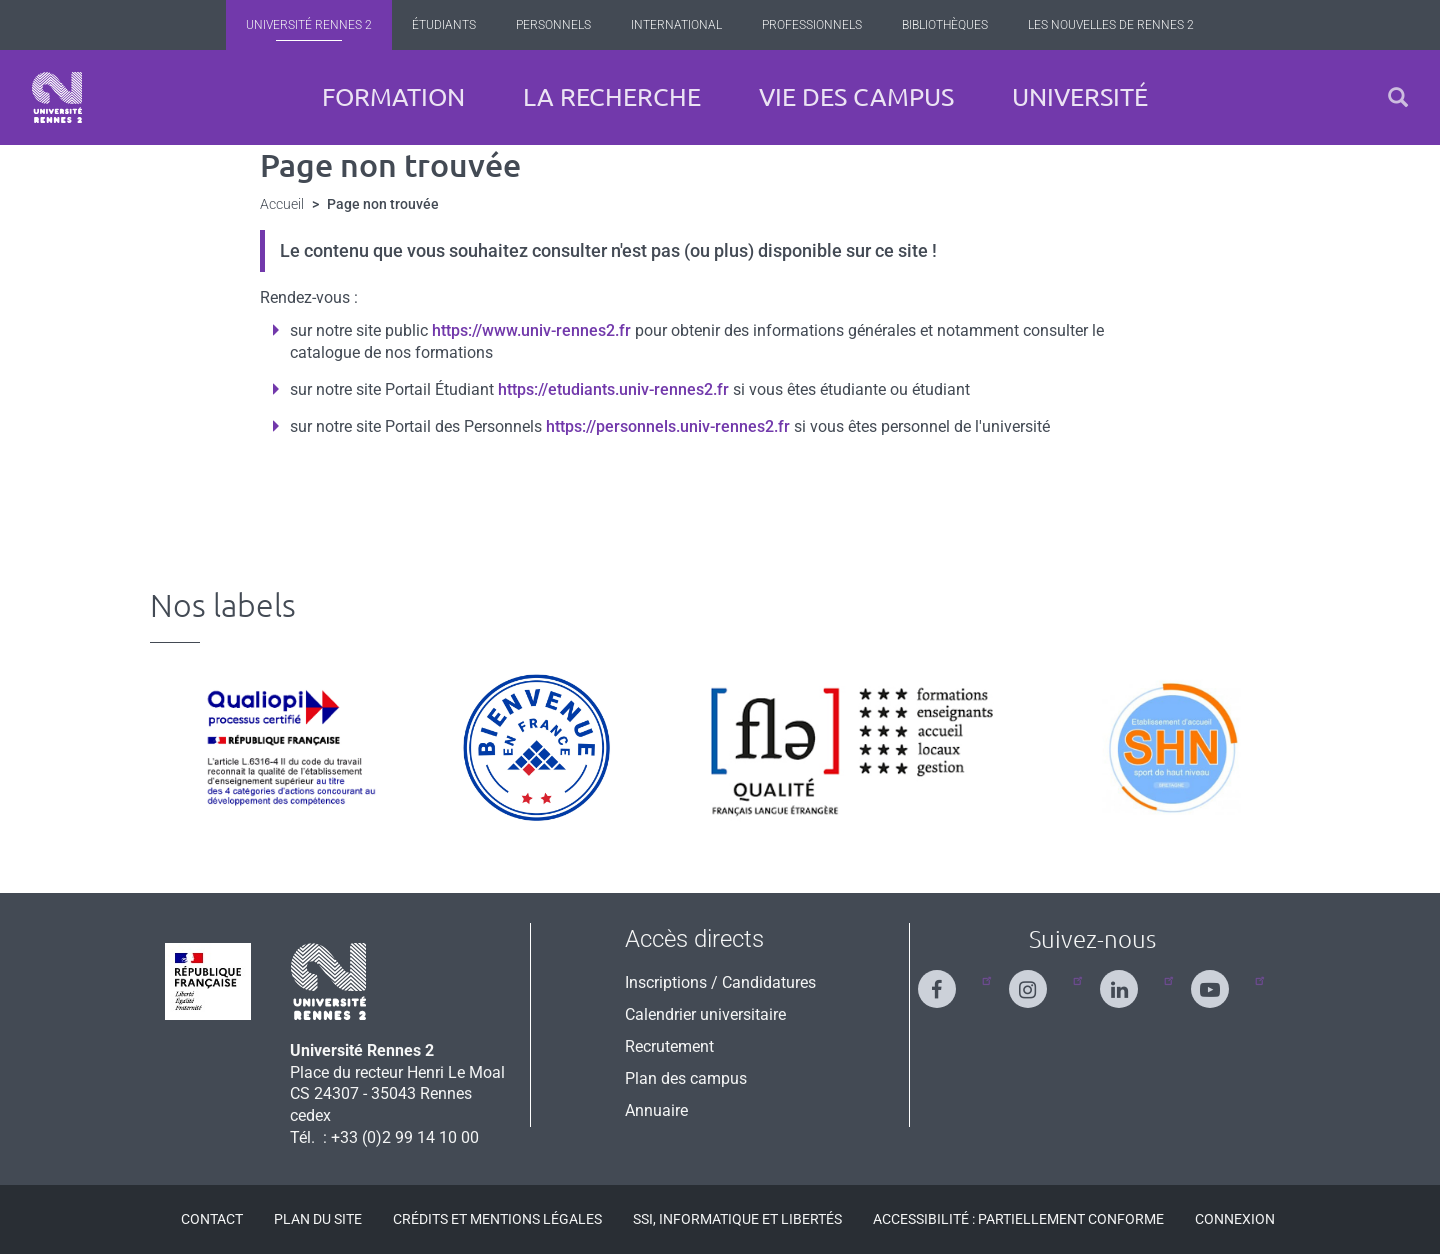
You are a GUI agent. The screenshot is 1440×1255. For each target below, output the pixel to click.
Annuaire (656, 1110)
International (676, 25)
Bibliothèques (945, 25)
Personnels (553, 25)
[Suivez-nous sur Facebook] (949, 980)
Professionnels (812, 25)
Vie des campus (856, 97)
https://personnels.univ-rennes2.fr (668, 426)
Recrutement (669, 1046)
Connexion (1235, 1219)
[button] (1398, 97)
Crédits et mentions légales (497, 1219)
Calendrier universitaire (705, 1014)
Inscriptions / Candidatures (720, 982)
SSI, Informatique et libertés (737, 1219)
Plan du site (318, 1219)
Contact (212, 1219)
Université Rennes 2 (309, 25)
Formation (393, 97)
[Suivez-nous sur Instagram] (1040, 980)
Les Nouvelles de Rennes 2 (1111, 25)
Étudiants (444, 25)
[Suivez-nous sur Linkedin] (1131, 980)
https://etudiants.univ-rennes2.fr (613, 389)
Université (1080, 97)
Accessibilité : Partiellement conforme (1018, 1219)
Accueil (282, 204)
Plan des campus (686, 1078)
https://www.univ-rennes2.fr (531, 330)
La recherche (612, 97)
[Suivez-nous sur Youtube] (1222, 980)
